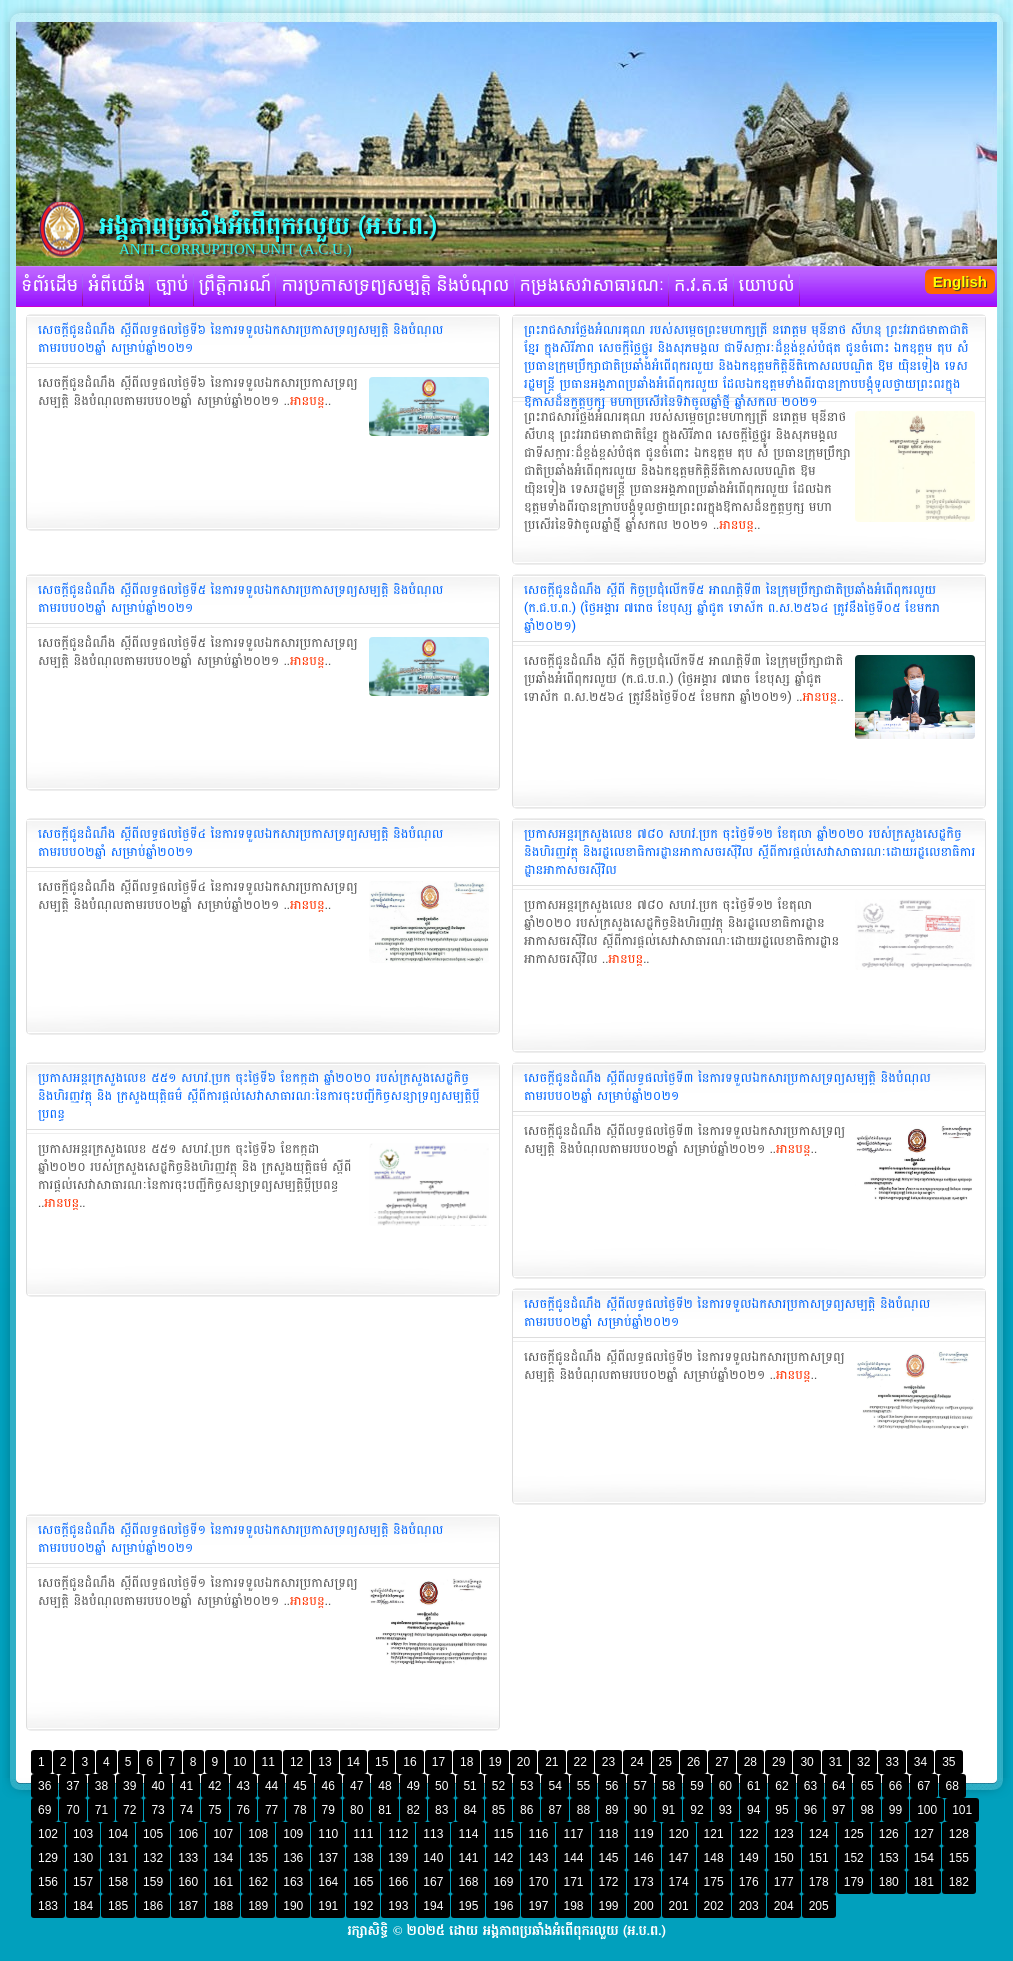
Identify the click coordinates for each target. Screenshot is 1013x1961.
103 (83, 1834)
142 (503, 1858)
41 (186, 1786)
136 (293, 1858)
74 (186, 1810)
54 (554, 1786)
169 (503, 1882)
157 (83, 1882)
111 (363, 1834)
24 (636, 1762)
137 (328, 1858)
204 (784, 1906)
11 (268, 1762)
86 (526, 1810)
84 (469, 1810)
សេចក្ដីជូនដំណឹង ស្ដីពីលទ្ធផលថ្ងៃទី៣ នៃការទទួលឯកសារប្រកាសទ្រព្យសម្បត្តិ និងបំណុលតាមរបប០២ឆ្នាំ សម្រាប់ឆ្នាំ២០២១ (727, 1087)
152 (854, 1858)
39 (129, 1786)
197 (538, 1906)
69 (44, 1810)
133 (188, 1858)
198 (573, 1906)
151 (819, 1858)
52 (498, 1786)
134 (223, 1858)
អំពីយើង (116, 286)
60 (725, 1786)
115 (503, 1834)
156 (48, 1882)
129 (48, 1858)
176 (749, 1882)
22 (580, 1762)
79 (328, 1810)
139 (398, 1858)
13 (324, 1762)
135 (258, 1858)
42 (214, 1786)
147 (679, 1858)
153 (889, 1858)
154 (924, 1858)
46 (328, 1786)
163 (293, 1882)
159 (153, 1882)
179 (854, 1882)
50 (441, 1786)
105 (153, 1834)
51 (469, 1786)
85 (498, 1810)
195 (468, 1906)
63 (810, 1786)
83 (441, 1810)
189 (258, 1906)
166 (398, 1882)
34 (920, 1762)
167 (433, 1882)
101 (962, 1810)
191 (328, 1906)
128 (959, 1834)
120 (679, 1834)
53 (526, 1786)
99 (895, 1810)
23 (608, 1762)
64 (838, 1786)
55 (583, 1786)
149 (749, 1858)
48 (384, 1786)
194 (433, 1906)
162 (258, 1882)
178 (819, 1882)
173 (644, 1882)
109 (293, 1834)
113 (433, 1834)
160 (188, 1882)
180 (889, 1882)
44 (271, 1786)
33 (891, 1762)
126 (889, 1834)
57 (640, 1786)
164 (328, 1882)
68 (952, 1786)
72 (129, 1810)
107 (223, 1834)
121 (714, 1834)
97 (838, 1810)
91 (668, 1810)
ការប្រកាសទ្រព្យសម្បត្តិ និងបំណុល (395, 286)
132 (153, 1858)
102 (48, 1834)
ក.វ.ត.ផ (701, 286)
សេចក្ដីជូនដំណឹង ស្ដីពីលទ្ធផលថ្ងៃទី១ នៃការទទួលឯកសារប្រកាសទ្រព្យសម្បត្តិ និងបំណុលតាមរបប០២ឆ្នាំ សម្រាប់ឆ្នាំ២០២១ (241, 1539)
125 (854, 1834)
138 (363, 1858)
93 (725, 1810)
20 (523, 1762)
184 (83, 1906)
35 (948, 1762)
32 (863, 1762)
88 (583, 1810)
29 (778, 1762)
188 (223, 1906)
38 (101, 1786)
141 (468, 1858)
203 (749, 1906)
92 (696, 1810)
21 (551, 1762)
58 (668, 1786)
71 (101, 1810)
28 (750, 1762)
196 (503, 1906)
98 (866, 1810)
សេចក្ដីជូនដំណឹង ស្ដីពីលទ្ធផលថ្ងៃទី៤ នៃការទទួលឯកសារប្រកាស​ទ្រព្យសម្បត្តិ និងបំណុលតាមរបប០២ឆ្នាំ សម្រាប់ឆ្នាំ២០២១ (241, 843)
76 (243, 1810)
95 (781, 1810)
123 (784, 1834)
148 (714, 1858)
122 (749, 1834)
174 (679, 1882)
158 (118, 1882)
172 (609, 1882)
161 (223, 1882)
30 (806, 1762)
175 (714, 1882)
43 (243, 1786)
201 (679, 1906)
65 (866, 1786)
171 (573, 1882)
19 (494, 1762)
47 (356, 1786)
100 (927, 1810)
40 (157, 1786)
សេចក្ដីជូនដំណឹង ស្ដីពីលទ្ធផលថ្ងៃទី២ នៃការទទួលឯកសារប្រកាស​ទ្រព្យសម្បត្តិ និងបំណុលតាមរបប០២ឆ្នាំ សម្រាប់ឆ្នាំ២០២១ (727, 1313)
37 (72, 1786)
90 (640, 1810)
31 (835, 1762)
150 (784, 1858)
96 (810, 1810)
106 (188, 1834)
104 (118, 1834)
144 (573, 1858)
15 (381, 1762)
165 (363, 1882)
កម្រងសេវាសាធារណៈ (592, 286)
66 (895, 1786)
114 (468, 1834)
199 (609, 1906)
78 (299, 1810)
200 (644, 1906)
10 (239, 1762)
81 (384, 1810)
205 (819, 1906)
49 (413, 1786)
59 (696, 1786)
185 (118, 1906)
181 (924, 1882)
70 (72, 1810)
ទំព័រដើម (49, 286)
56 (611, 1786)
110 (328, 1834)
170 (538, 1882)
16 (409, 1762)
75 (214, 1810)
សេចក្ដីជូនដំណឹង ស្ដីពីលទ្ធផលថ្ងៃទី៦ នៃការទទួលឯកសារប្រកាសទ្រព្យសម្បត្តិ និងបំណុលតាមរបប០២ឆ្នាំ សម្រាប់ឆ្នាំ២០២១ (241, 339)
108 (258, 1834)
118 (609, 1834)
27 (721, 1762)
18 (466, 1762)
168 (468, 1882)
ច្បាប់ (171, 286)
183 (48, 1906)
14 (353, 1762)
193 (398, 1906)
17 (438, 1762)
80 (356, 1810)
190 (293, 1906)
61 (753, 1786)
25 (665, 1762)
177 (784, 1882)
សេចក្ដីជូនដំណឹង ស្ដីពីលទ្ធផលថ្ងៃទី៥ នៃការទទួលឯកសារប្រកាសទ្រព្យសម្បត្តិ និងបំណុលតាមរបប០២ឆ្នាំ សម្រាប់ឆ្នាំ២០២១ (241, 599)
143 (538, 1858)
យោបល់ (767, 286)
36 (44, 1786)
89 (611, 1810)
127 (924, 1834)
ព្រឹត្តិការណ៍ (235, 286)
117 (573, 1834)
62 (781, 1786)
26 (693, 1762)
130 (83, 1858)
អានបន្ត (307, 401)
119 (644, 1834)
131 (118, 1858)
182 (959, 1882)
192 (363, 1906)
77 (271, 1810)
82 (413, 1810)
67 (923, 1786)
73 (157, 1810)
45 (299, 1786)
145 (609, 1858)
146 (644, 1858)
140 (433, 1858)
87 (554, 1810)
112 (398, 1834)
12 (296, 1762)
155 (959, 1858)
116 (538, 1834)
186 (153, 1906)
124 (819, 1834)
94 (753, 1810)
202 (714, 1906)
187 (188, 1906)
